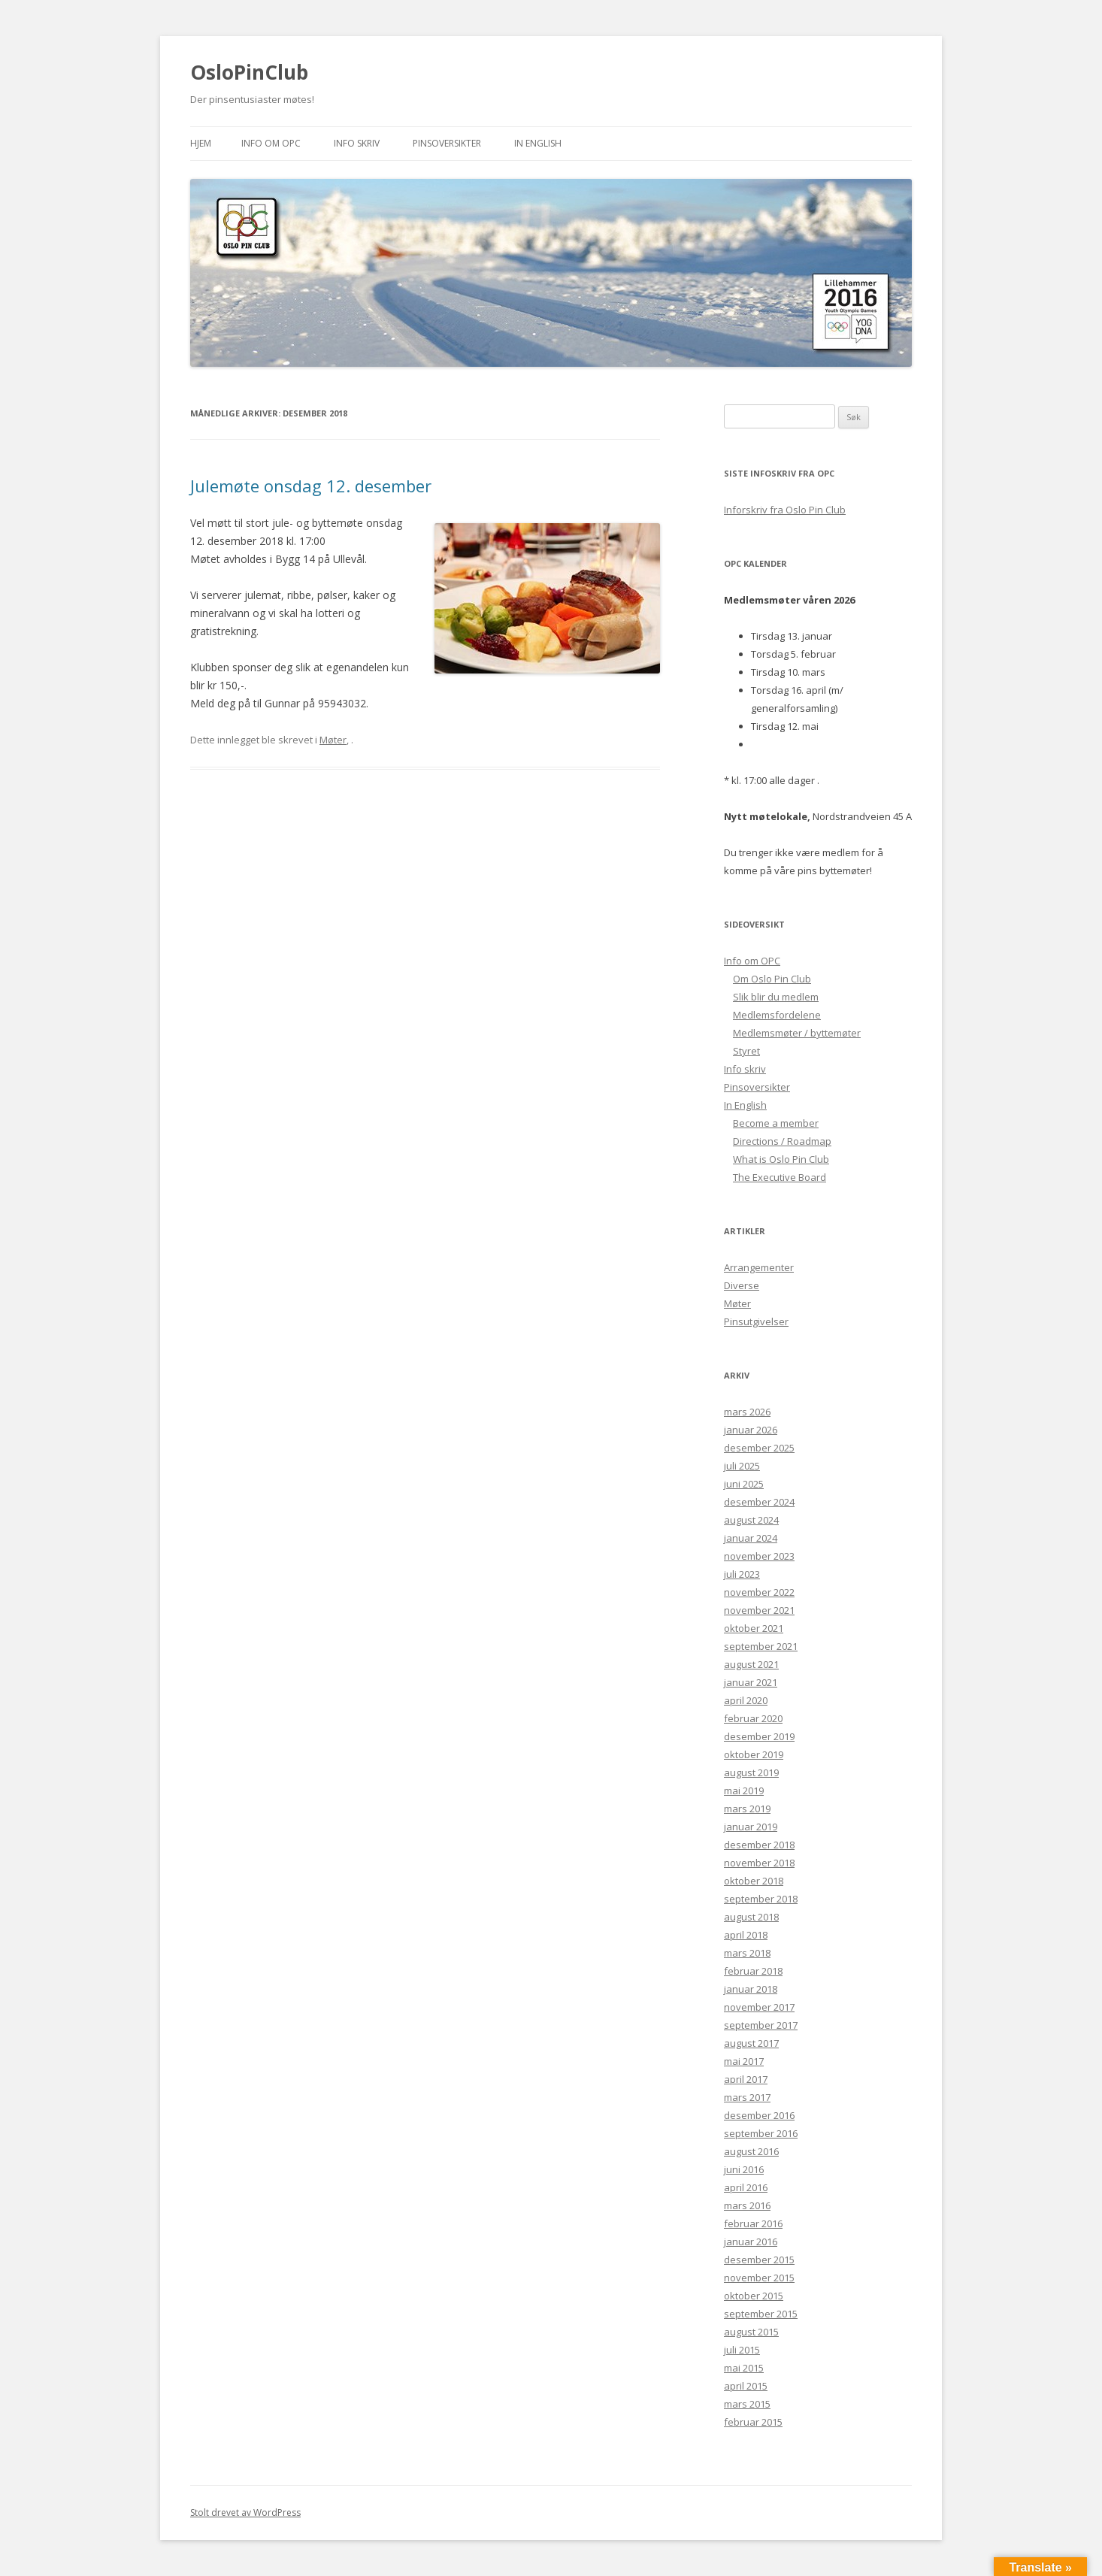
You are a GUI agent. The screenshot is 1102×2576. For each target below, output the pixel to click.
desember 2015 (759, 2259)
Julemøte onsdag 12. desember (310, 485)
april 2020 (745, 1700)
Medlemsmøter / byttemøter (797, 1033)
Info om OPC (271, 143)
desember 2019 (759, 1736)
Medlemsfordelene (777, 1015)
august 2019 (751, 1772)
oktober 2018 (753, 1880)
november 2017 (759, 2007)
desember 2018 (759, 1844)
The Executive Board (779, 1177)
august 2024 (751, 1520)
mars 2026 (747, 1411)
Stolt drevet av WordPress (245, 2512)
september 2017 (761, 2025)
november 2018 (759, 1862)
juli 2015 (742, 2350)
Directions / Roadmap (782, 1141)
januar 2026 (750, 1429)
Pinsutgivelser (756, 1321)
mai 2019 (744, 1790)
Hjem (200, 143)
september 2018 (761, 1899)
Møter (333, 739)
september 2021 (761, 1646)
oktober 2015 (753, 2295)
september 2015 (761, 2313)
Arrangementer (759, 1267)
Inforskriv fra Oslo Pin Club (785, 509)
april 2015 (745, 2386)
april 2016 (745, 2187)
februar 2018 (753, 1971)
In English (538, 143)
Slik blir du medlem (776, 996)
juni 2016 (744, 2169)
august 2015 (751, 2331)
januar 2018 (750, 1989)
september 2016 (761, 2133)
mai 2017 (744, 2061)
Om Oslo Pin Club (772, 978)
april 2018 (745, 1935)
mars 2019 (747, 1808)
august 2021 (751, 1664)
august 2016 (751, 2151)
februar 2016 (753, 2223)
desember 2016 (759, 2115)
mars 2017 (747, 2097)
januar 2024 (750, 1538)
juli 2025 (742, 1466)
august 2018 (751, 1917)
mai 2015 (744, 2368)
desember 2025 (759, 1447)
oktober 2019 (753, 1754)
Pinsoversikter (447, 143)
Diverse (741, 1285)
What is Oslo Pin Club (781, 1159)
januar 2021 (750, 1682)
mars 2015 (747, 2404)
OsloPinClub (249, 72)
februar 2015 (753, 2422)
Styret (746, 1051)
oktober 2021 (753, 1628)
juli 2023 (742, 1574)
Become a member (776, 1123)
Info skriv (357, 143)
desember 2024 (759, 1502)
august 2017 (751, 2043)
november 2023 (759, 1556)
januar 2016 (750, 2241)
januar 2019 (750, 1826)
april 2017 (745, 2079)
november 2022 (759, 1592)
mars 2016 (747, 2205)
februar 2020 (753, 1718)
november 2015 (759, 2277)
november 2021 (759, 1610)
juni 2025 (744, 1484)
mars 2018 (747, 1953)
